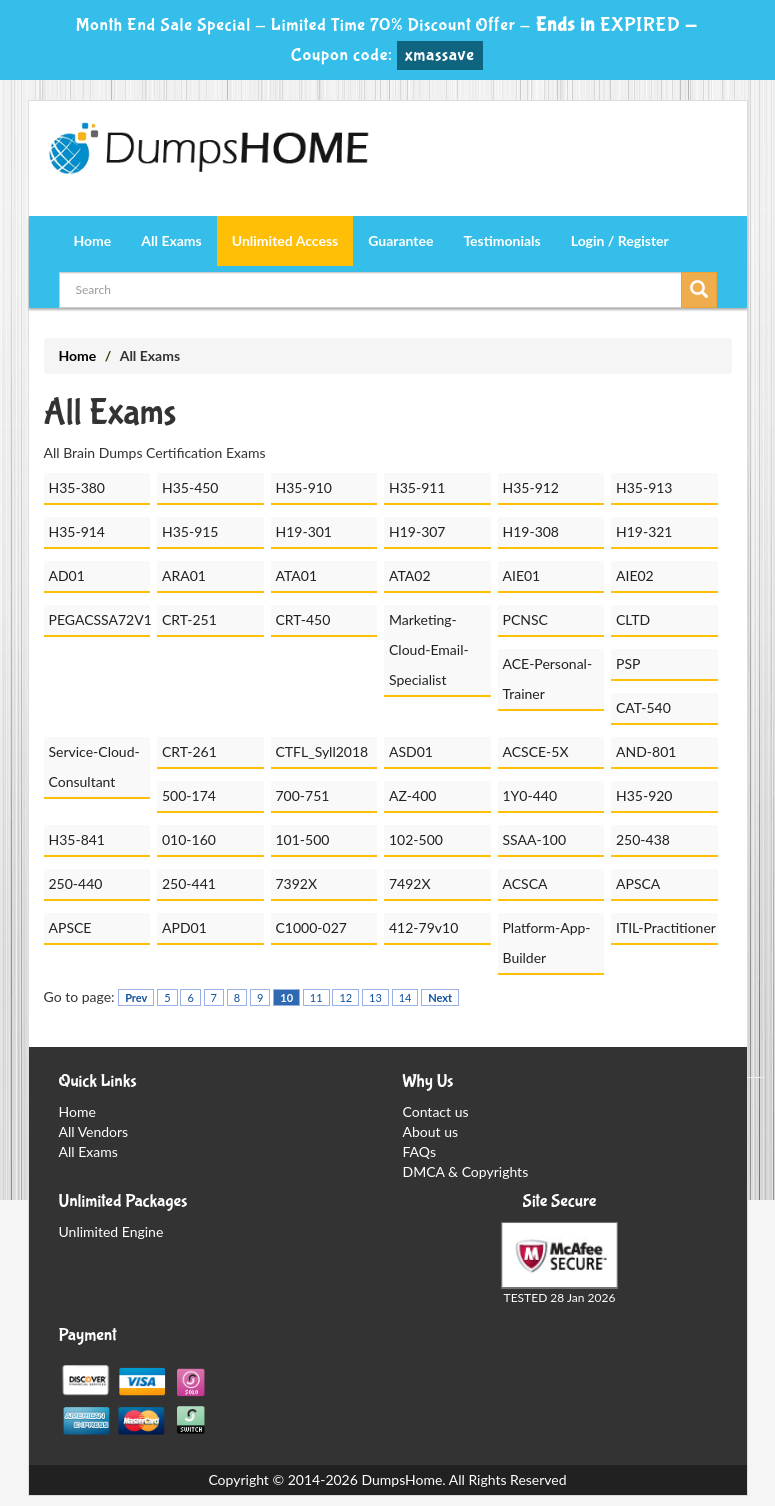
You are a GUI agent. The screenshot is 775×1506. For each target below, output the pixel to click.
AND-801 (646, 751)
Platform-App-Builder (547, 942)
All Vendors (94, 1131)
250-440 (76, 883)
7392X (297, 883)
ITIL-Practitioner (666, 927)
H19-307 (417, 531)
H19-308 (531, 531)
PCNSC (525, 619)
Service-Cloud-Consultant (94, 766)
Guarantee (400, 240)
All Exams (171, 240)
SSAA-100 (535, 839)
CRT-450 (303, 619)
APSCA (638, 883)
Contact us (436, 1111)
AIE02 (635, 575)
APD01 (184, 927)
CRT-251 (189, 619)
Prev (136, 997)
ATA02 (410, 575)
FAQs (419, 1151)
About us (431, 1131)
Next (440, 997)
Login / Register (620, 240)
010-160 (189, 839)
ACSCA (525, 883)
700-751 (303, 795)
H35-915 (190, 531)
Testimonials (501, 240)
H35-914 (77, 531)
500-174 (189, 795)
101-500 (303, 839)
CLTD (633, 619)
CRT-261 (189, 751)
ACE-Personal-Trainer (548, 678)
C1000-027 (311, 927)
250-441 (189, 883)
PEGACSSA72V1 (100, 619)
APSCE (70, 927)
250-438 (643, 839)
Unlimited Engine (111, 1231)
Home (93, 240)
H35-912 (531, 487)
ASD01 (411, 751)
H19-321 (644, 531)
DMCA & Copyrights (466, 1171)
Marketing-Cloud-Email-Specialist (429, 649)
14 (405, 997)
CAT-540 (643, 707)
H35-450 (190, 487)
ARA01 (184, 575)
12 (345, 997)
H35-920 (644, 795)
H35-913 (644, 487)
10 (286, 997)
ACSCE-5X (536, 751)
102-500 (416, 839)
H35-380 (77, 487)
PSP (628, 663)
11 (316, 997)
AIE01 (522, 575)
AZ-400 (412, 795)
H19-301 (304, 531)
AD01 (67, 575)
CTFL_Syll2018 (322, 751)
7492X (410, 883)
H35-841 (77, 839)
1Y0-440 (530, 795)
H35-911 (417, 487)
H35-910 (304, 487)
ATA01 (297, 575)
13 (375, 997)
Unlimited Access (285, 240)
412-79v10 (423, 927)
